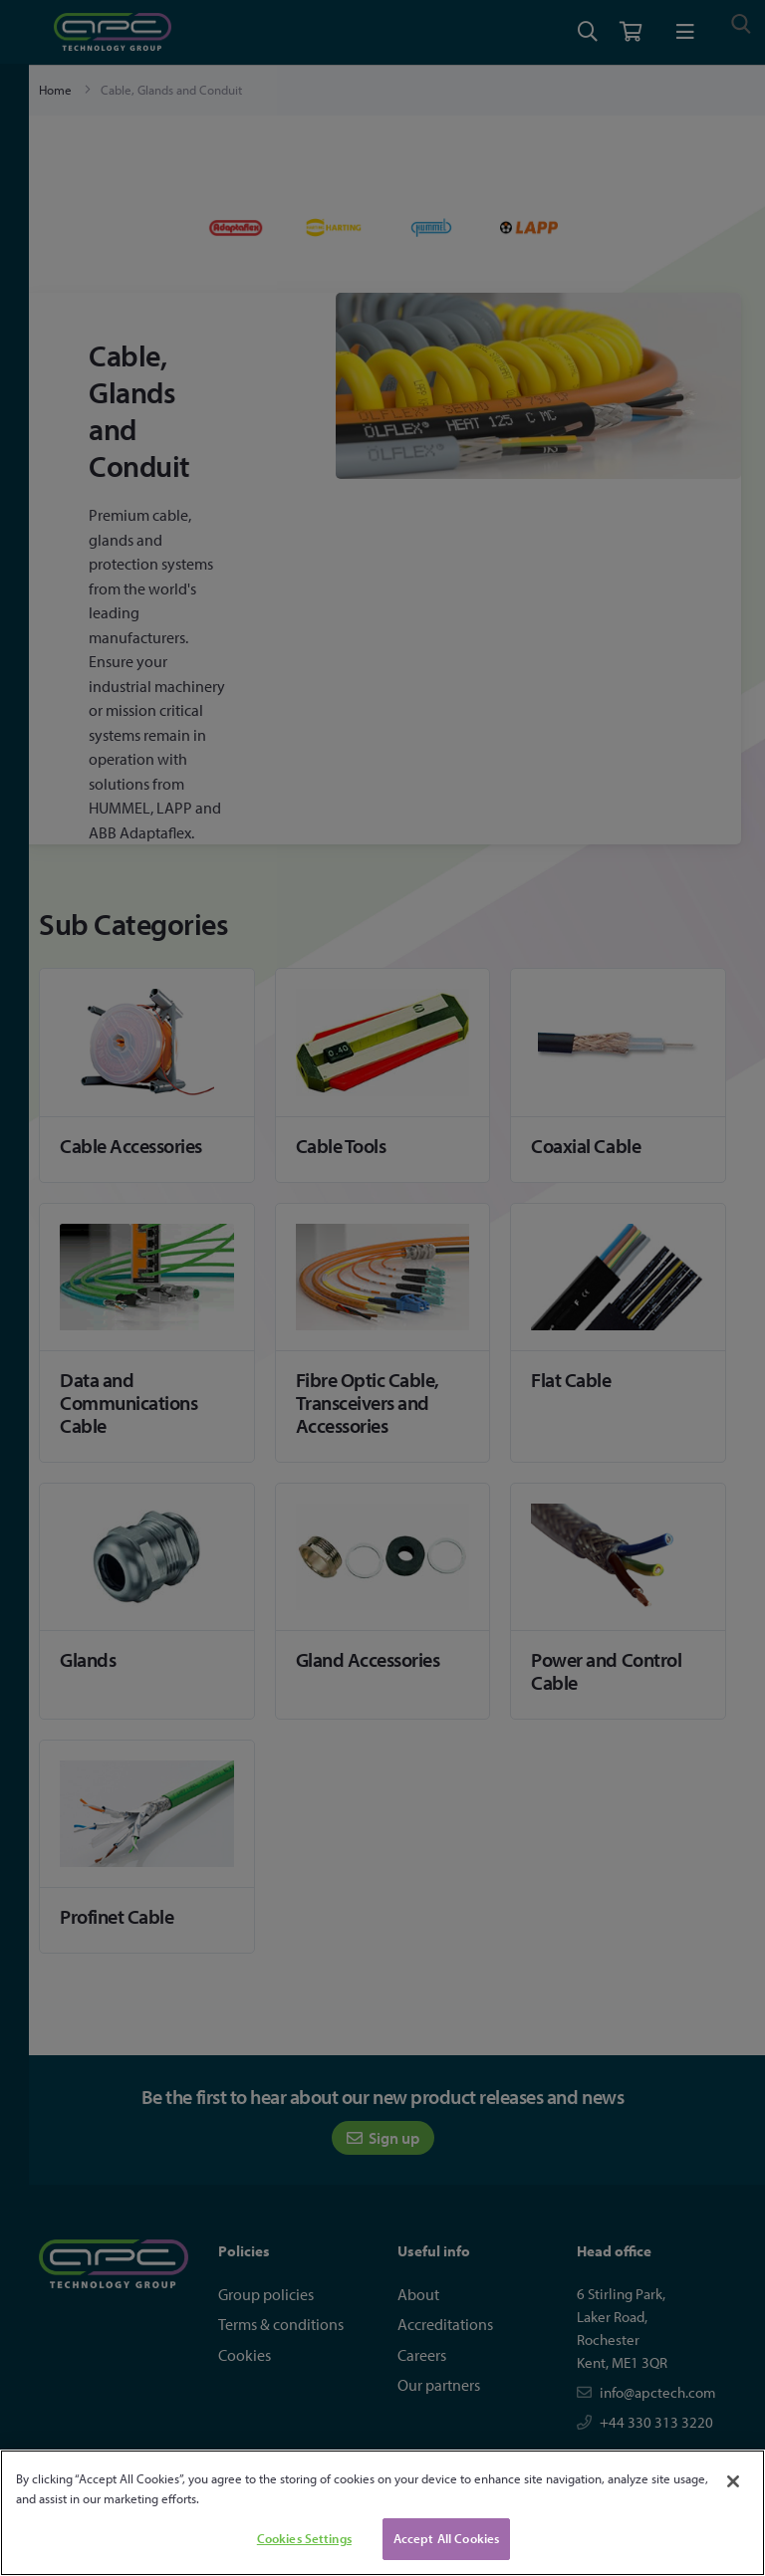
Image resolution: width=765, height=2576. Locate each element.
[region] (382, 2513)
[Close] (733, 2481)
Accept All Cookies (446, 2538)
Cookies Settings (304, 2538)
